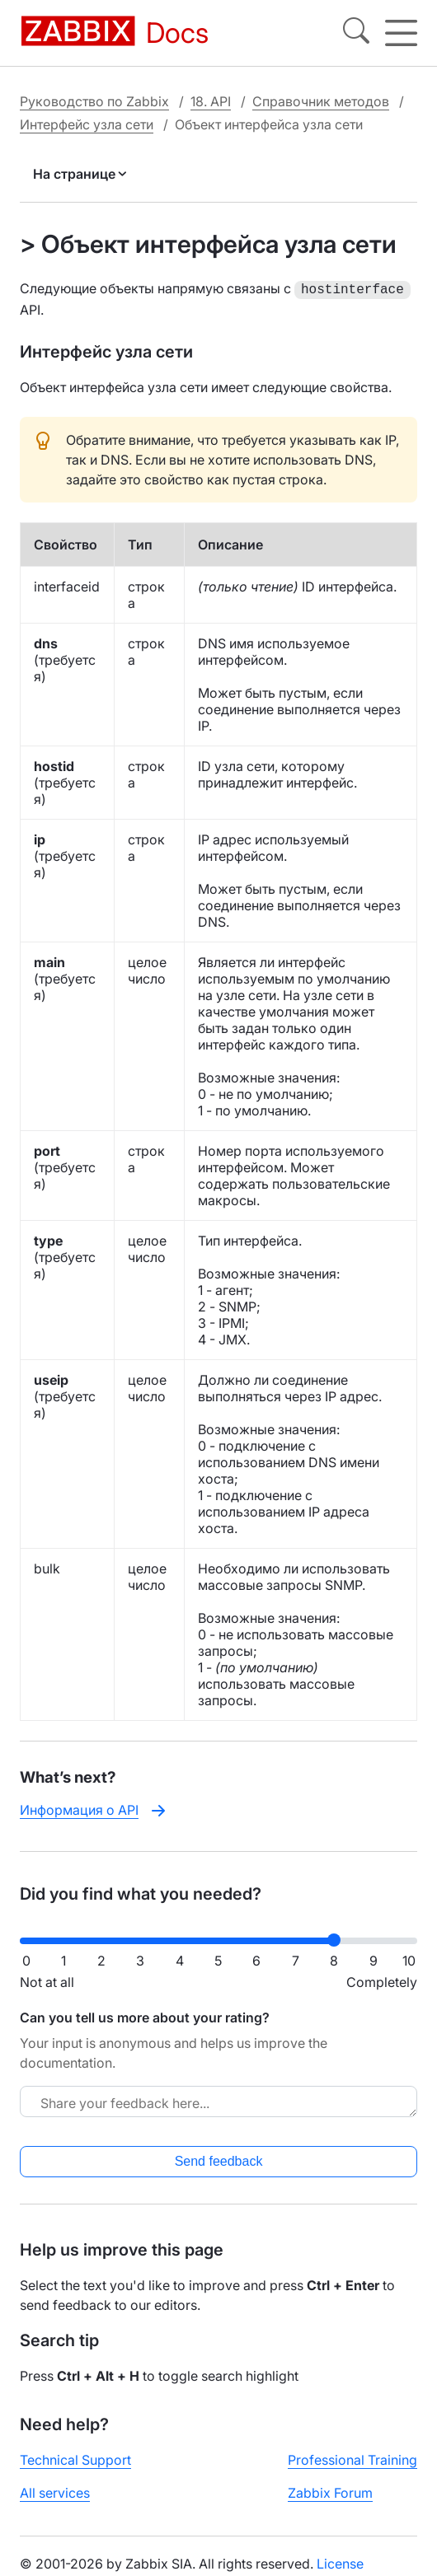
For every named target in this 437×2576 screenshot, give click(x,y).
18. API (210, 101)
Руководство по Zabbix (94, 101)
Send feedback (219, 2160)
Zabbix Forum (330, 2491)
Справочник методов (320, 101)
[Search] (356, 33)
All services (55, 2491)
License (340, 2562)
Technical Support (75, 2458)
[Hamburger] (401, 33)
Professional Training (352, 2458)
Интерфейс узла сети (86, 124)
